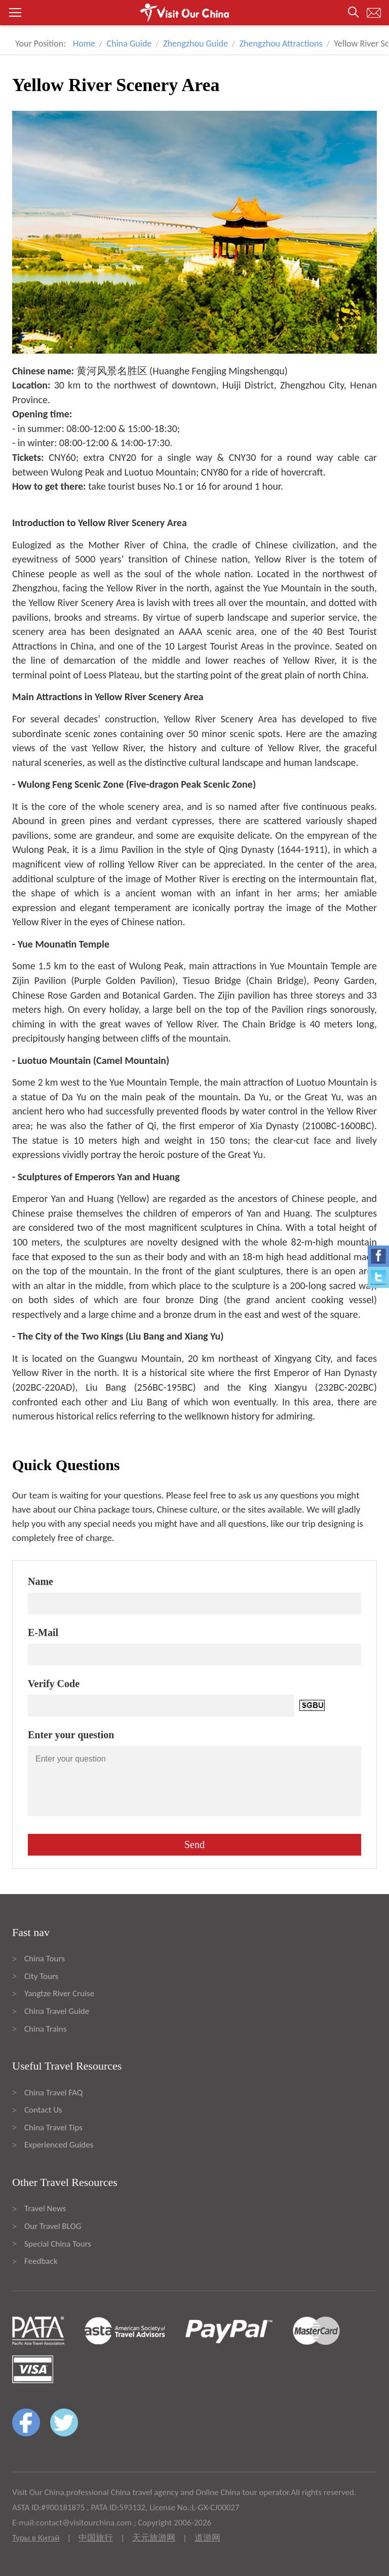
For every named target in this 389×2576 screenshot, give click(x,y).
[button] (194, 12)
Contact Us (43, 2110)
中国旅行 (96, 2537)
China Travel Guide (56, 2011)
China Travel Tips (53, 2127)
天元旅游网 (153, 2537)
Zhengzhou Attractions (281, 43)
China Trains (45, 2029)
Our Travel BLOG (52, 2226)
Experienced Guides (58, 2144)
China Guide (129, 43)
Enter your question (71, 1734)
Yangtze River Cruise (59, 1993)
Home (84, 43)
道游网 (207, 2537)
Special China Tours (57, 2244)
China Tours (44, 1958)
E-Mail (43, 1632)
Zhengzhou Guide (195, 43)
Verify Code (54, 1683)
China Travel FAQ (53, 2092)
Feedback (40, 2261)
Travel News (45, 2208)
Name (40, 1581)
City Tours (41, 1976)
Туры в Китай (35, 2537)
